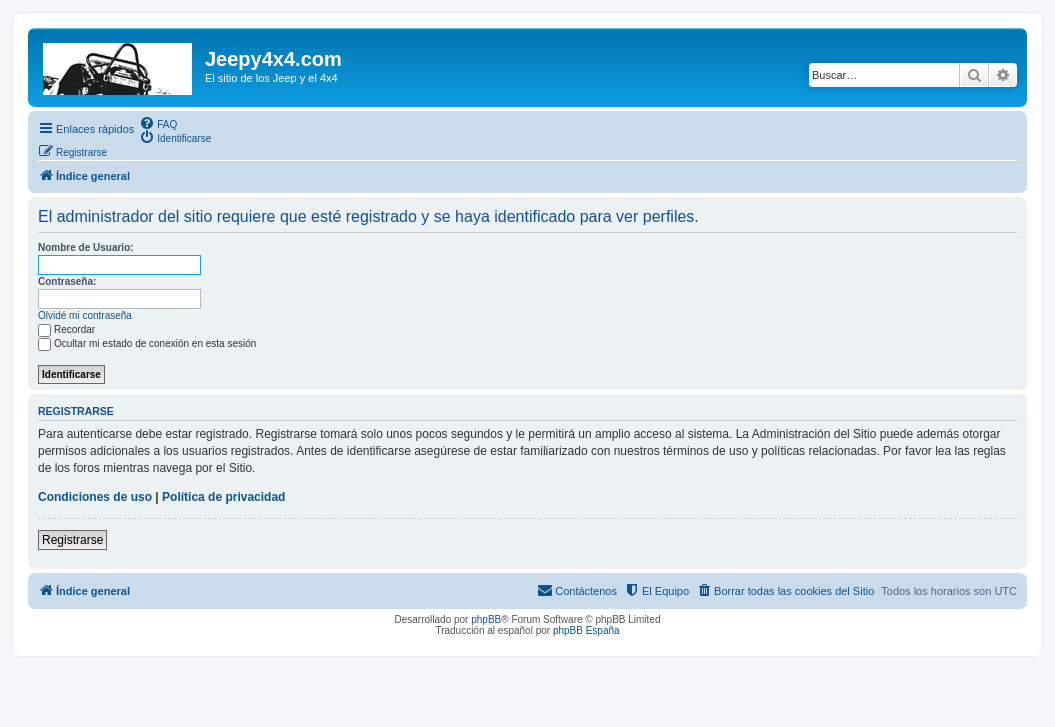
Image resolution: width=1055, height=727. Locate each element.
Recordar (66, 329)
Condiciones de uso (95, 497)
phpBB (486, 619)
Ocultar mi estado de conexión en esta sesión (147, 343)
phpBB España (586, 630)
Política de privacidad (223, 497)
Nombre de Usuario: (86, 247)
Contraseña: (67, 281)
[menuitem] (158, 123)
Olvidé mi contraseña (85, 315)
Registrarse (72, 540)
